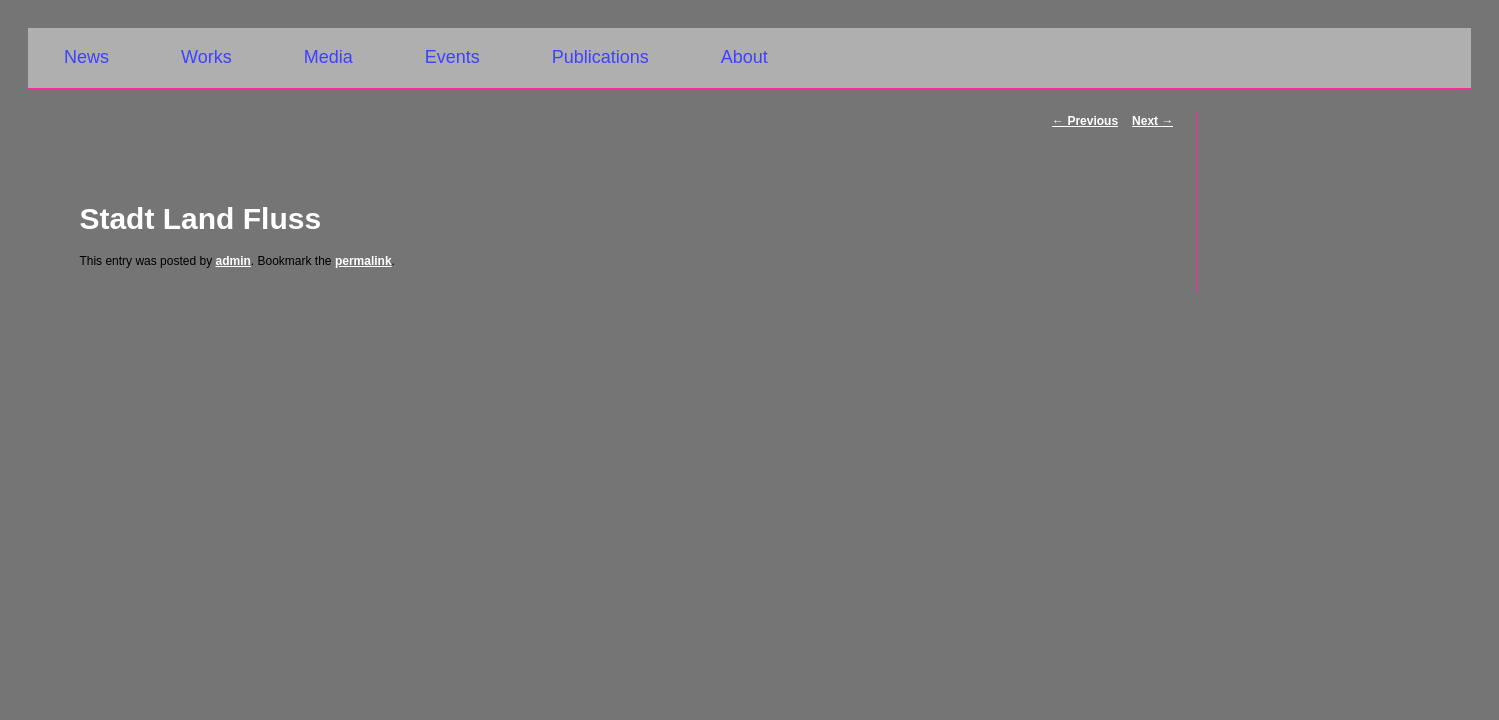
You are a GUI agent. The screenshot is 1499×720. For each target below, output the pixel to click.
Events (452, 57)
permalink (363, 261)
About (744, 57)
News (86, 57)
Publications (600, 57)
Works (206, 57)
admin (232, 261)
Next (1152, 121)
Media (328, 57)
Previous (1085, 121)
